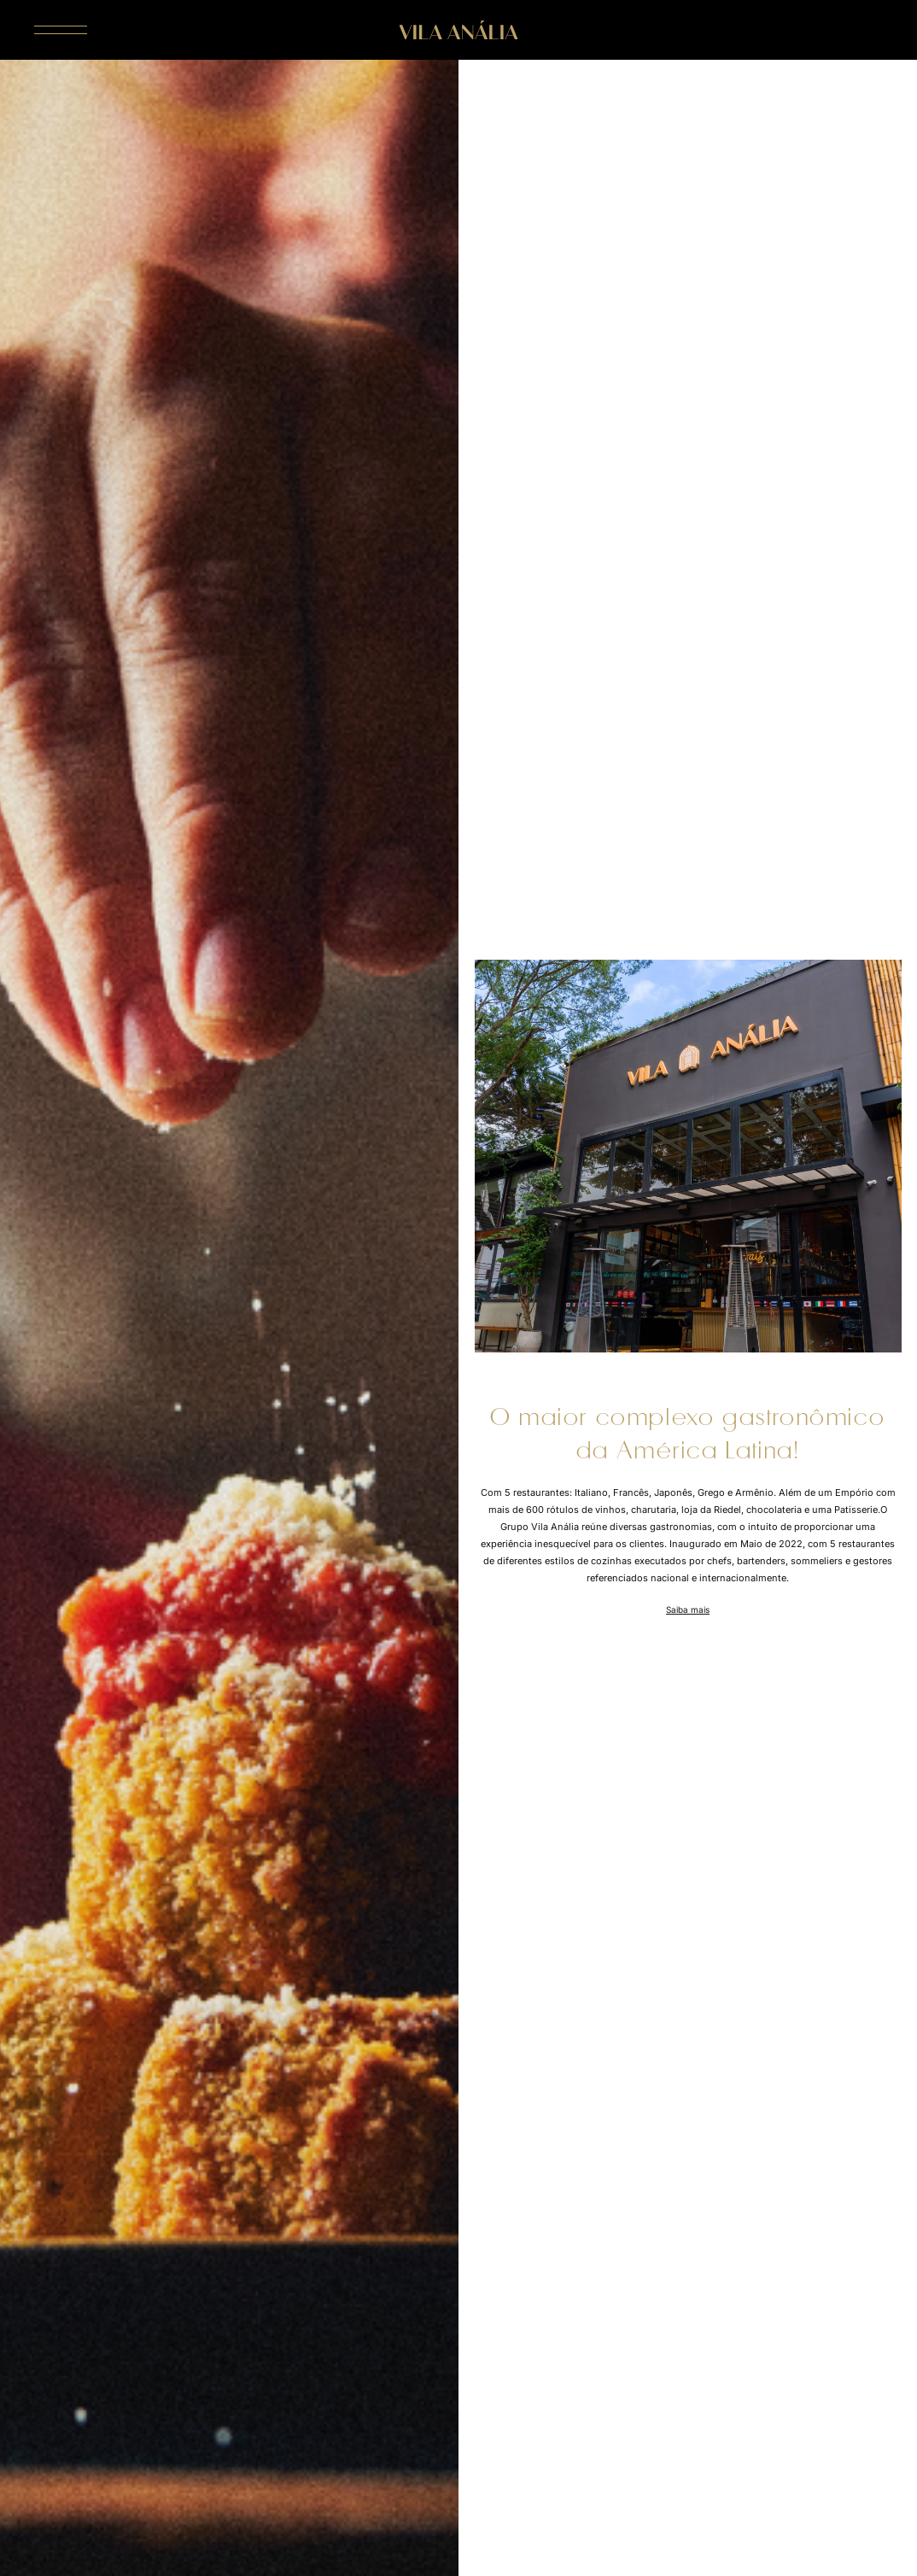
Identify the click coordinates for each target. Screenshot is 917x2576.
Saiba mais (688, 1609)
